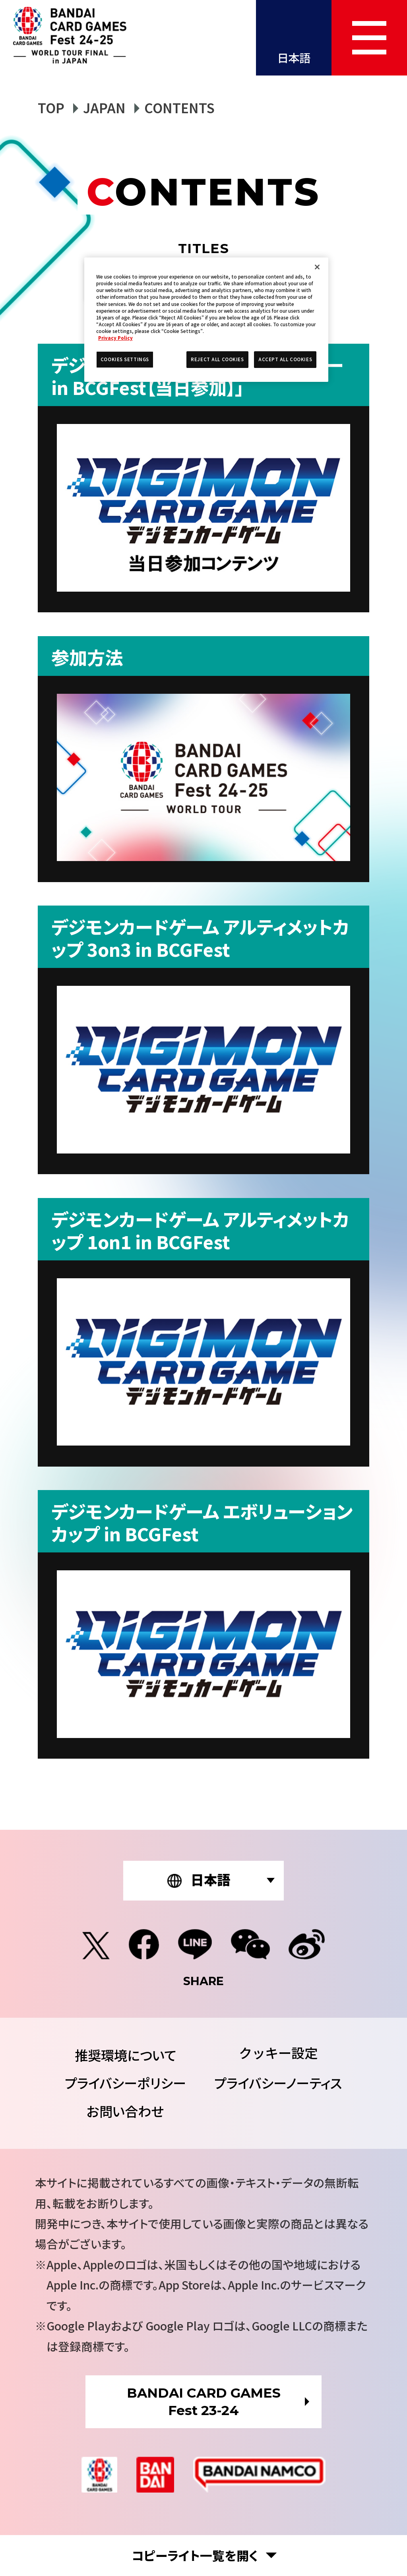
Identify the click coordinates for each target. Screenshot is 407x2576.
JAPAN (104, 107)
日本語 (293, 57)
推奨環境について (125, 2055)
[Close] (317, 267)
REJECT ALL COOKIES (217, 359)
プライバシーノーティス (278, 2083)
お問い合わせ (125, 2111)
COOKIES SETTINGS (278, 2053)
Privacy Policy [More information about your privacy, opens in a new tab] (115, 338)
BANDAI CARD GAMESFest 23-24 (204, 2402)
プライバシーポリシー (125, 2083)
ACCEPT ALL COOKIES (285, 359)
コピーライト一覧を (195, 2556)
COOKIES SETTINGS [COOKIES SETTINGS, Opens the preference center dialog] (125, 359)
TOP (51, 107)
